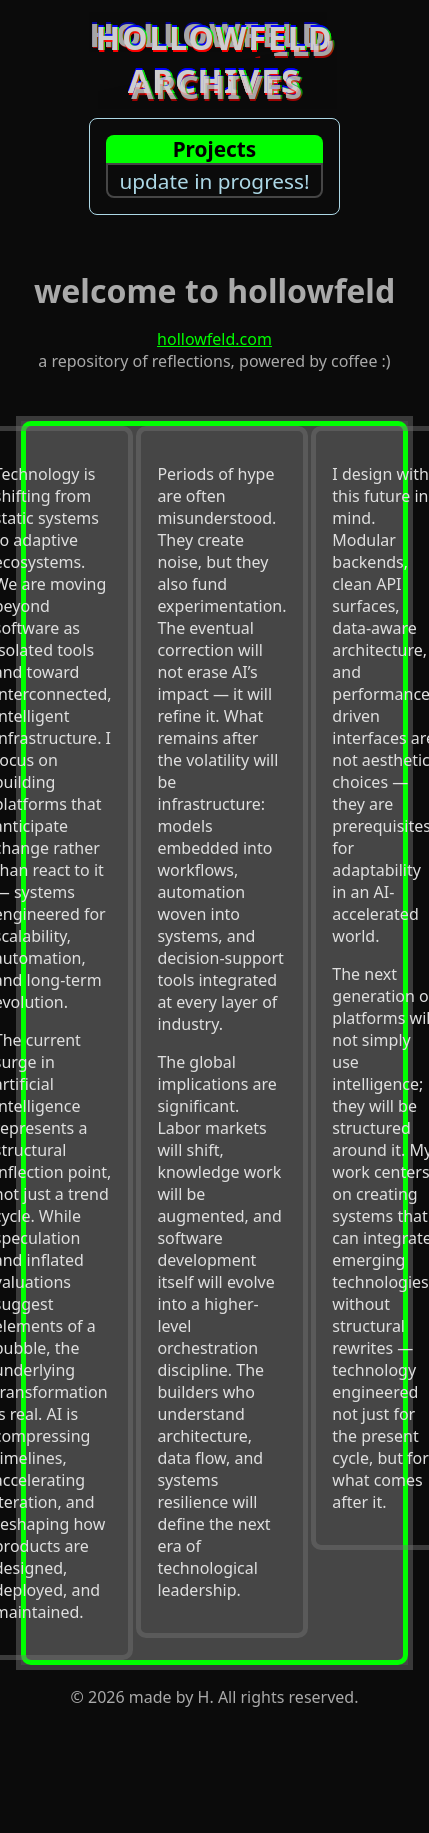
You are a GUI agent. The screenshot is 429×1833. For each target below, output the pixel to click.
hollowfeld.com (214, 339)
